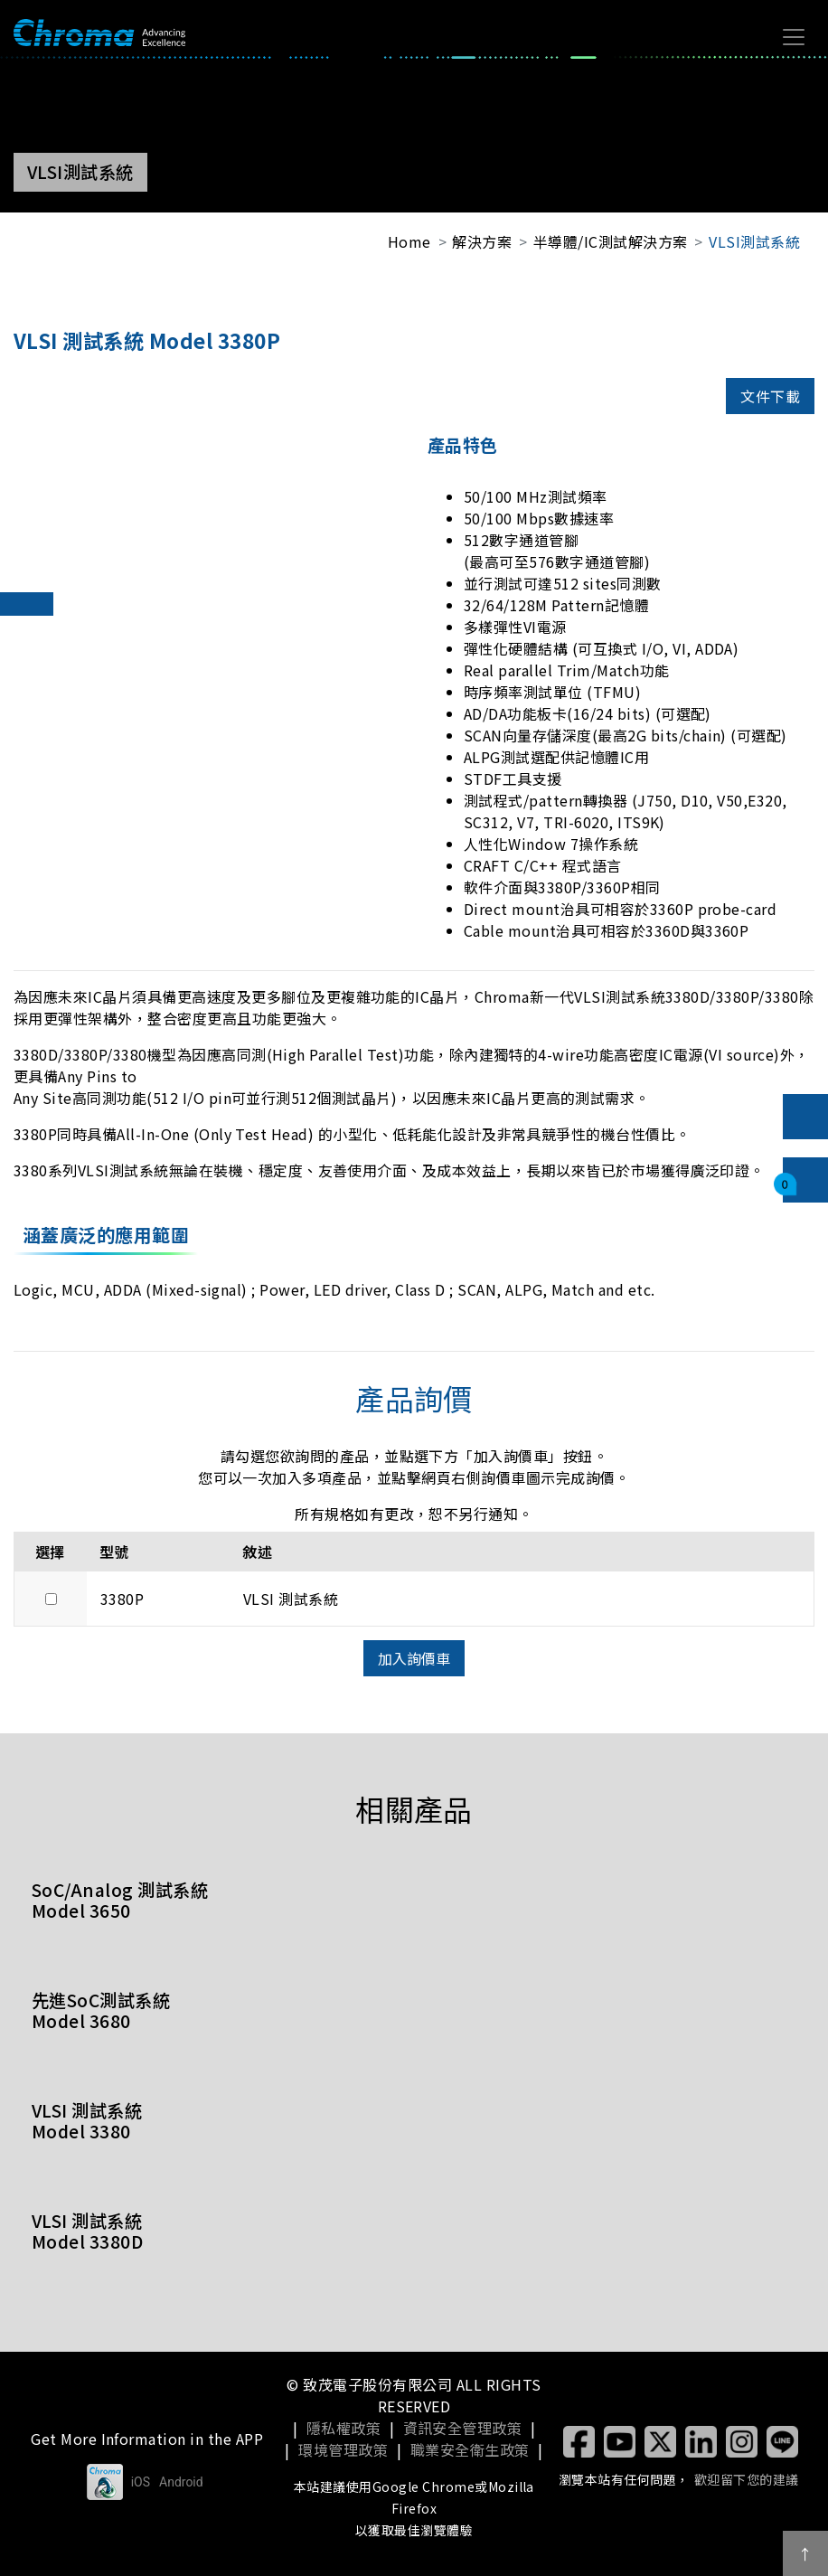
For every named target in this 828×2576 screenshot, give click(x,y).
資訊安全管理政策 (462, 2428)
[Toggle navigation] (793, 37)
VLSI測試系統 (754, 241)
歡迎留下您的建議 (746, 2479)
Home (409, 241)
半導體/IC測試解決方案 (610, 241)
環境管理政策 (343, 2449)
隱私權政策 (343, 2428)
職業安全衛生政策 (470, 2449)
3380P (122, 1598)
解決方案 (482, 241)
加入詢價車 (414, 1658)
